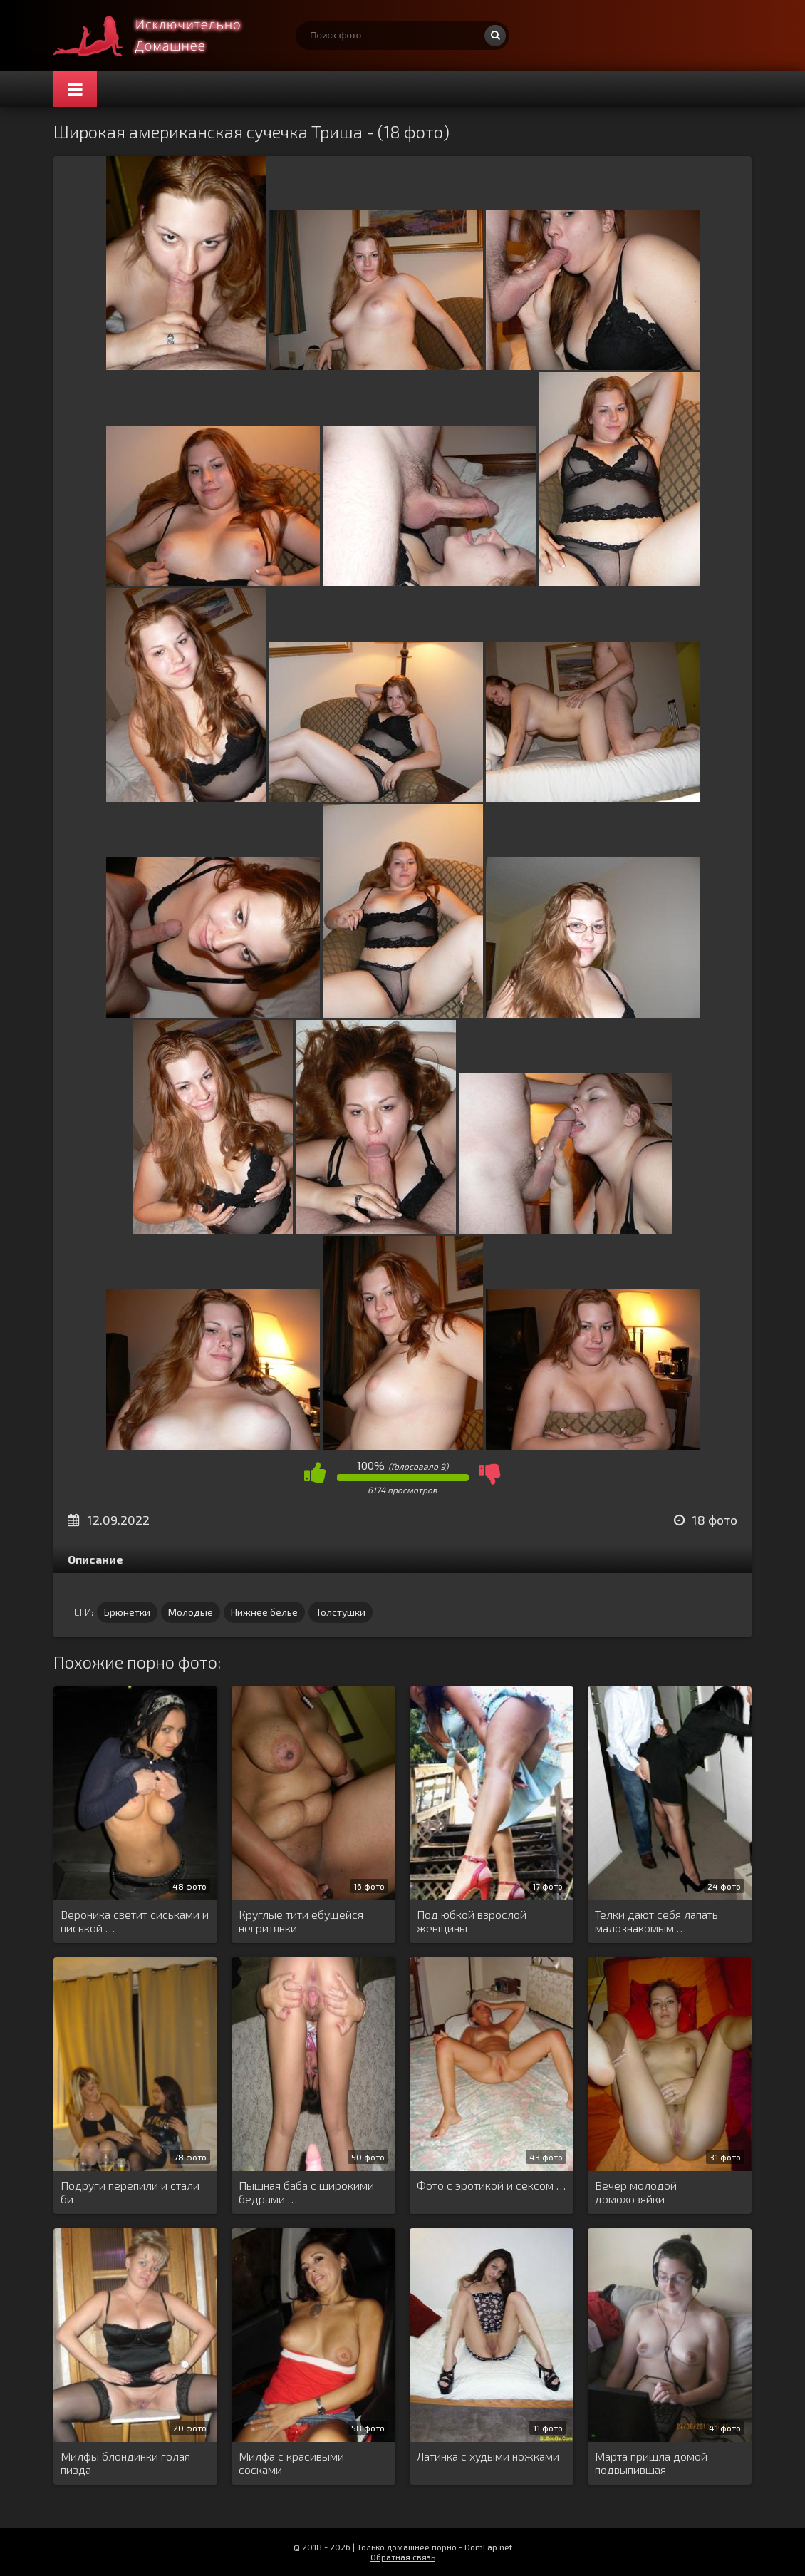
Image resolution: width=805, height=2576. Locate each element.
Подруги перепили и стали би (130, 2191)
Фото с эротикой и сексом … (491, 2185)
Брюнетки (127, 1612)
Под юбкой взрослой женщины (471, 1920)
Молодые (190, 1612)
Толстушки (340, 1612)
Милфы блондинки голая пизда (125, 2462)
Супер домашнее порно (160, 35)
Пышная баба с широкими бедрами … (306, 2191)
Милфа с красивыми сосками (291, 2462)
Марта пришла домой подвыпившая (651, 2462)
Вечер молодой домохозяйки (636, 2191)
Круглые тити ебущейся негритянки (301, 1920)
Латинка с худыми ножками (488, 2456)
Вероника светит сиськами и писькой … (135, 1920)
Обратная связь (402, 2557)
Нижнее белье (264, 1612)
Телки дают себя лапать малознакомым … (656, 1920)
